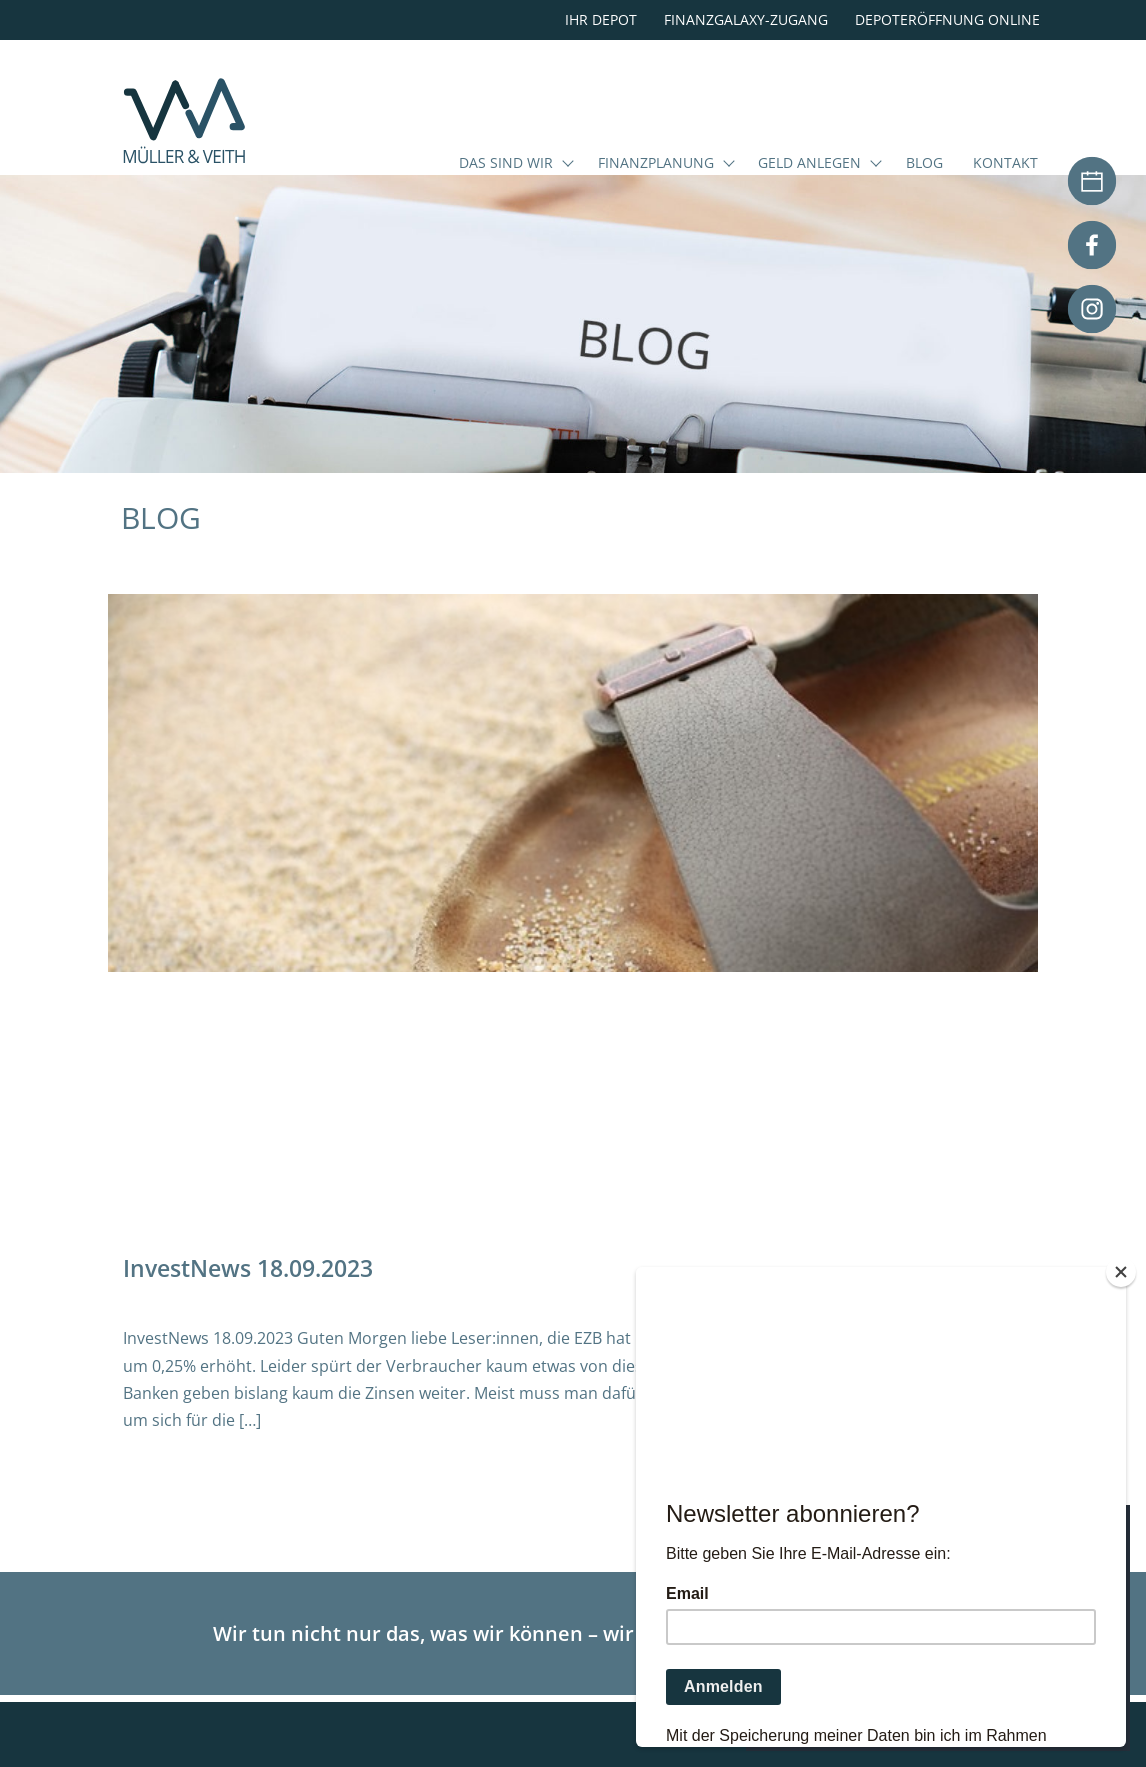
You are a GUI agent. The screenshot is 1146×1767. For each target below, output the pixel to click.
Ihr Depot (601, 19)
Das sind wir (506, 164)
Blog (924, 164)
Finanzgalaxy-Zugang (746, 19)
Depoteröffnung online (947, 19)
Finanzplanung (656, 164)
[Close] (1121, 1272)
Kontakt (1005, 164)
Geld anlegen (809, 164)
